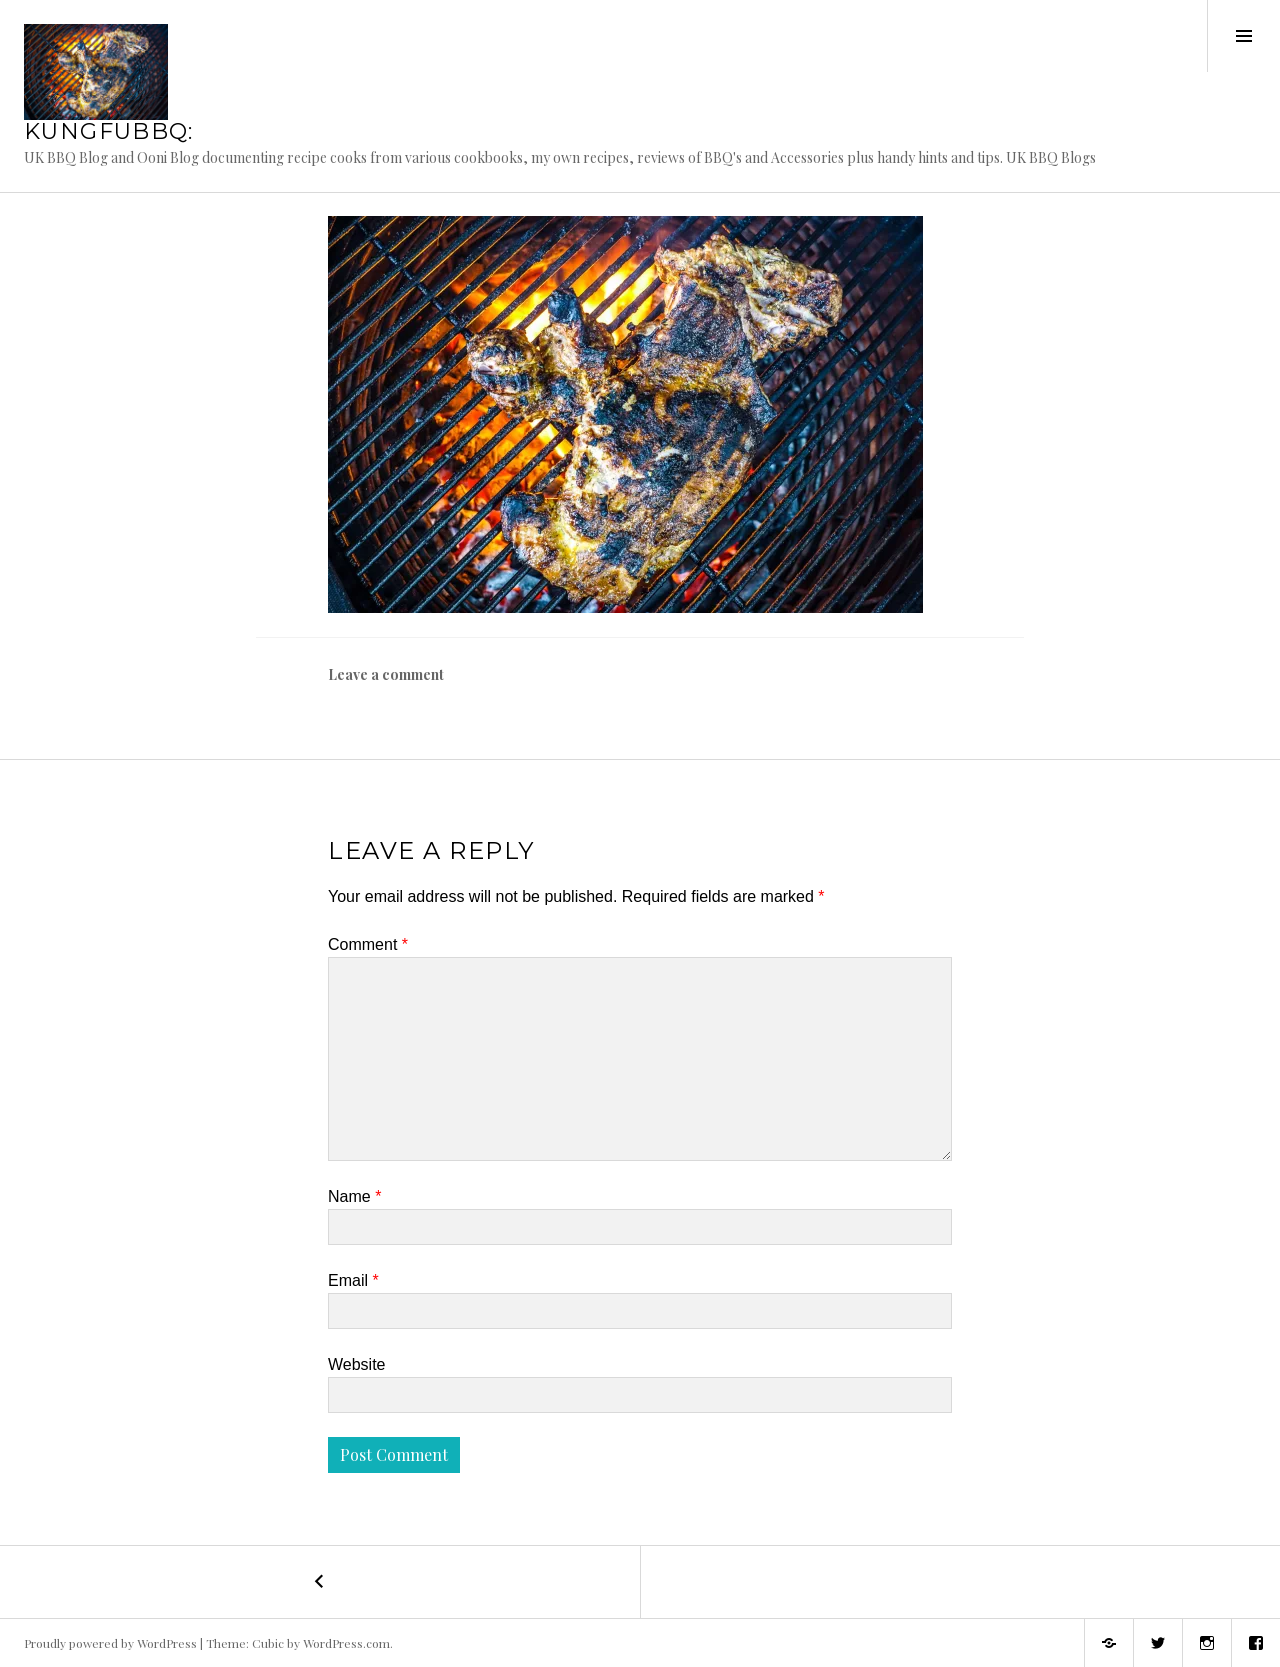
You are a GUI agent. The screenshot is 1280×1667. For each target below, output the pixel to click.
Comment (368, 944)
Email (353, 1280)
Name (354, 1196)
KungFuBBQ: (109, 131)
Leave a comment (386, 674)
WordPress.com (346, 1643)
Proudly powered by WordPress (110, 1643)
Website (357, 1364)
